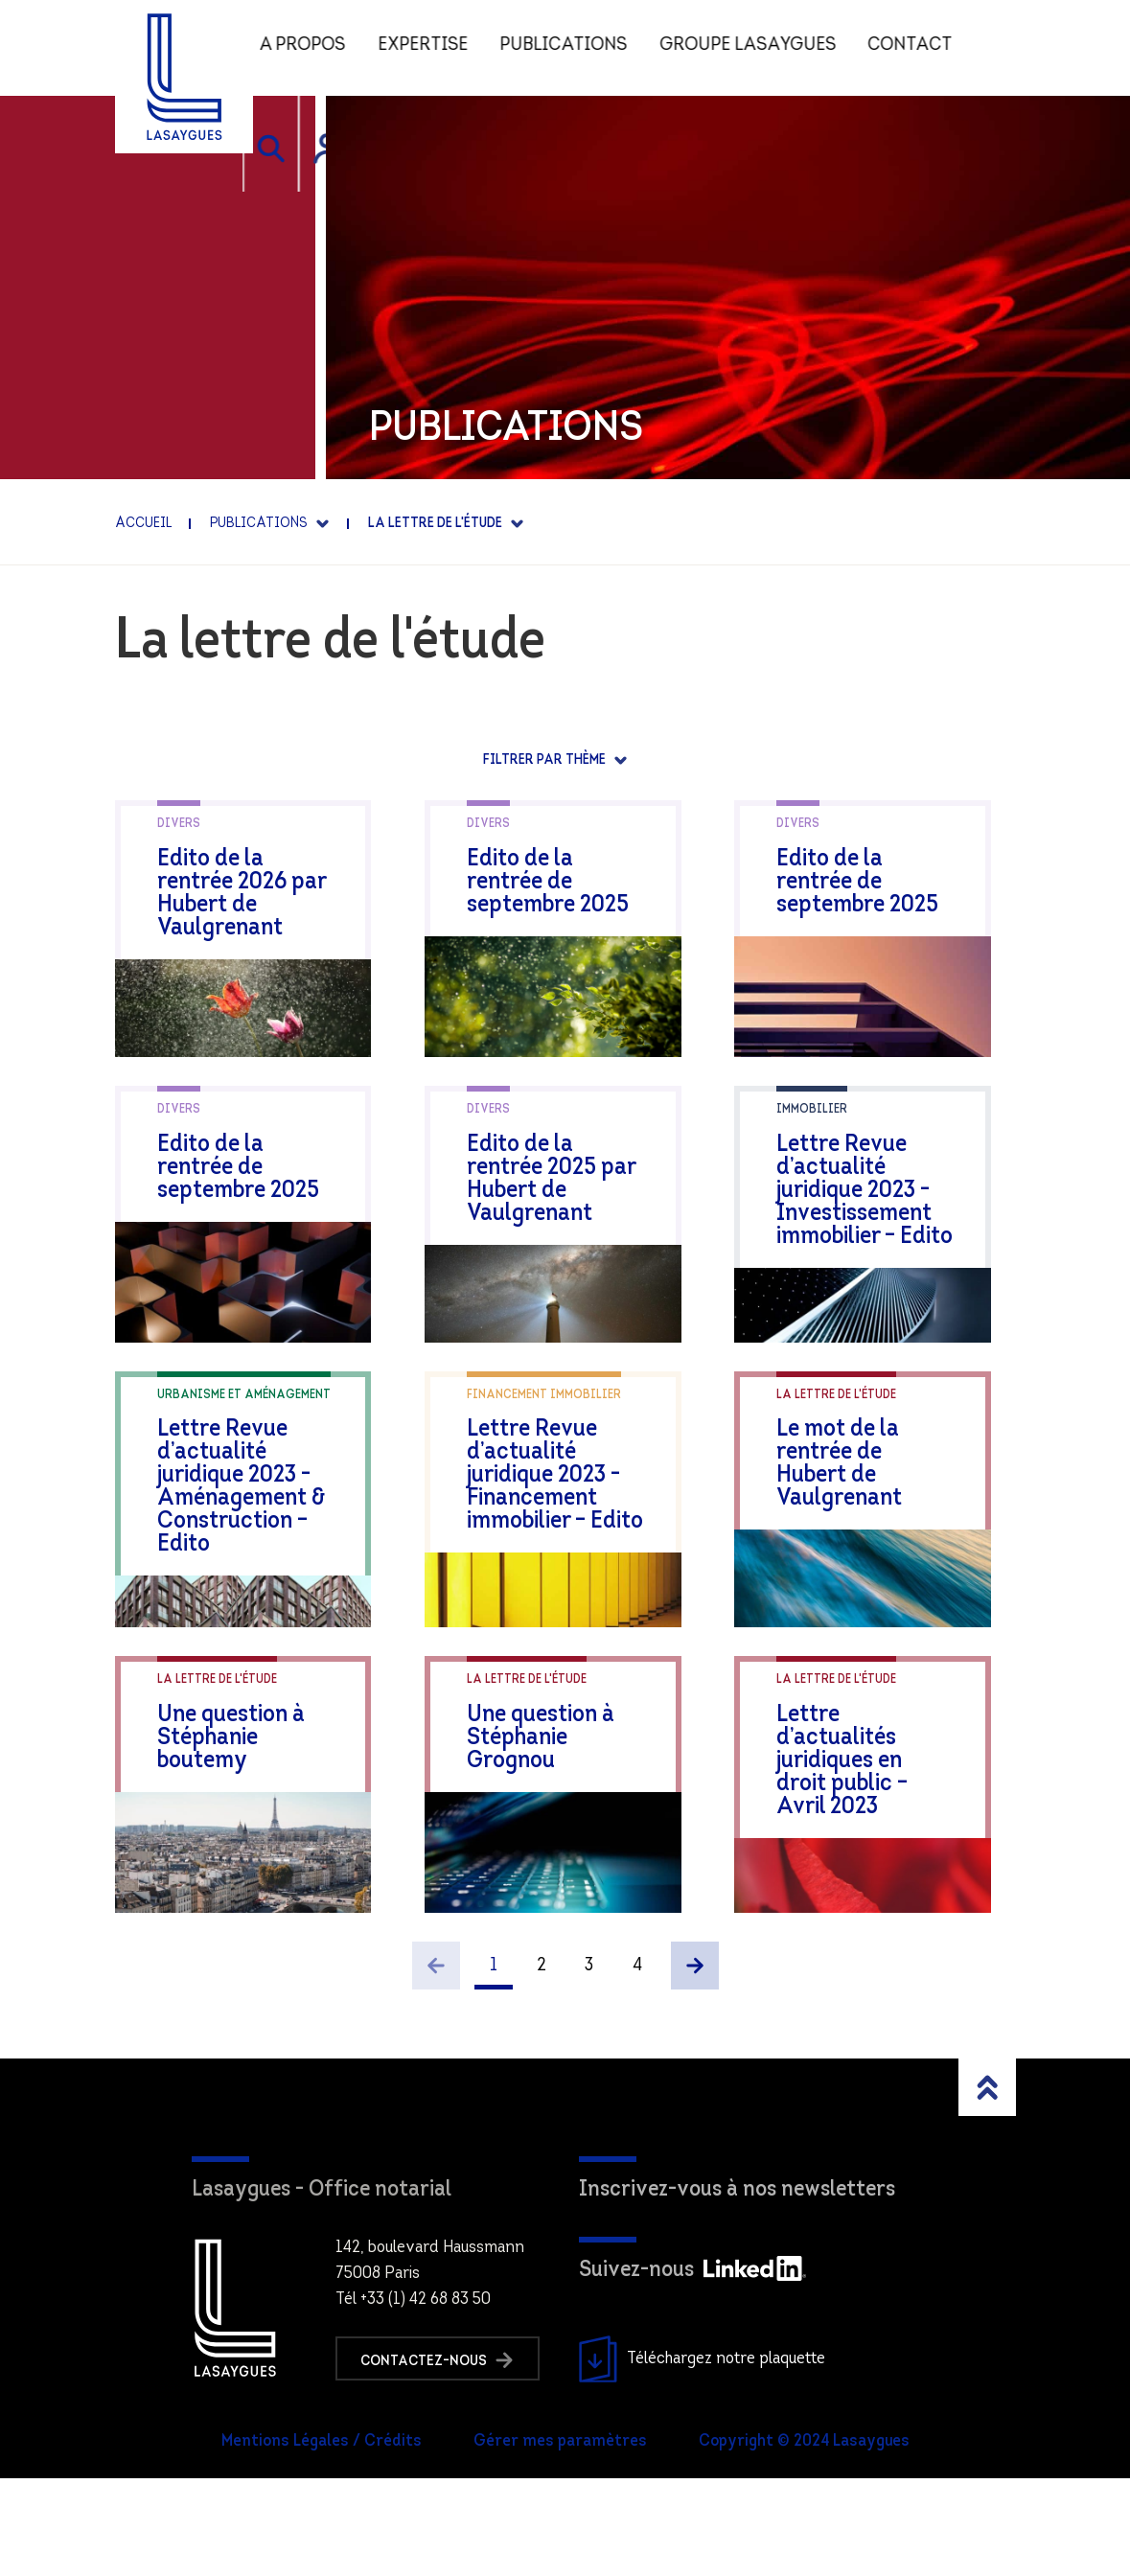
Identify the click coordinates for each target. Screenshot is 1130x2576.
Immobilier (811, 1134)
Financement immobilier (544, 1444)
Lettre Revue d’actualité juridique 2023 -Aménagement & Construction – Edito (257, 1535)
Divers (178, 823)
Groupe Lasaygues (759, 48)
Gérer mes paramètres (560, 2540)
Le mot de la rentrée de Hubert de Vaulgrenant (878, 1501)
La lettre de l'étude (836, 1444)
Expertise (433, 48)
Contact (922, 48)
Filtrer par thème (546, 760)
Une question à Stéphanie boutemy (255, 1800)
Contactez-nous (440, 2457)
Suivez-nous (692, 2369)
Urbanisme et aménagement (244, 1444)
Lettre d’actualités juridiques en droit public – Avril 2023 (870, 1812)
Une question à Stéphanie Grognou (563, 1800)
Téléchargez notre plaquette (702, 2457)
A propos (312, 48)
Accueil (143, 524)
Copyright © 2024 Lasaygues (804, 2540)
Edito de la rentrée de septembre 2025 (562, 870)
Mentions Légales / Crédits (321, 2540)
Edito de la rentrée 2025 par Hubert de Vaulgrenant (563, 1192)
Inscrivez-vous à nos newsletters (737, 2288)
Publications (574, 48)
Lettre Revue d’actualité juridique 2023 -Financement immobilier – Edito (567, 1512)
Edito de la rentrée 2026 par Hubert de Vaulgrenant (253, 882)
